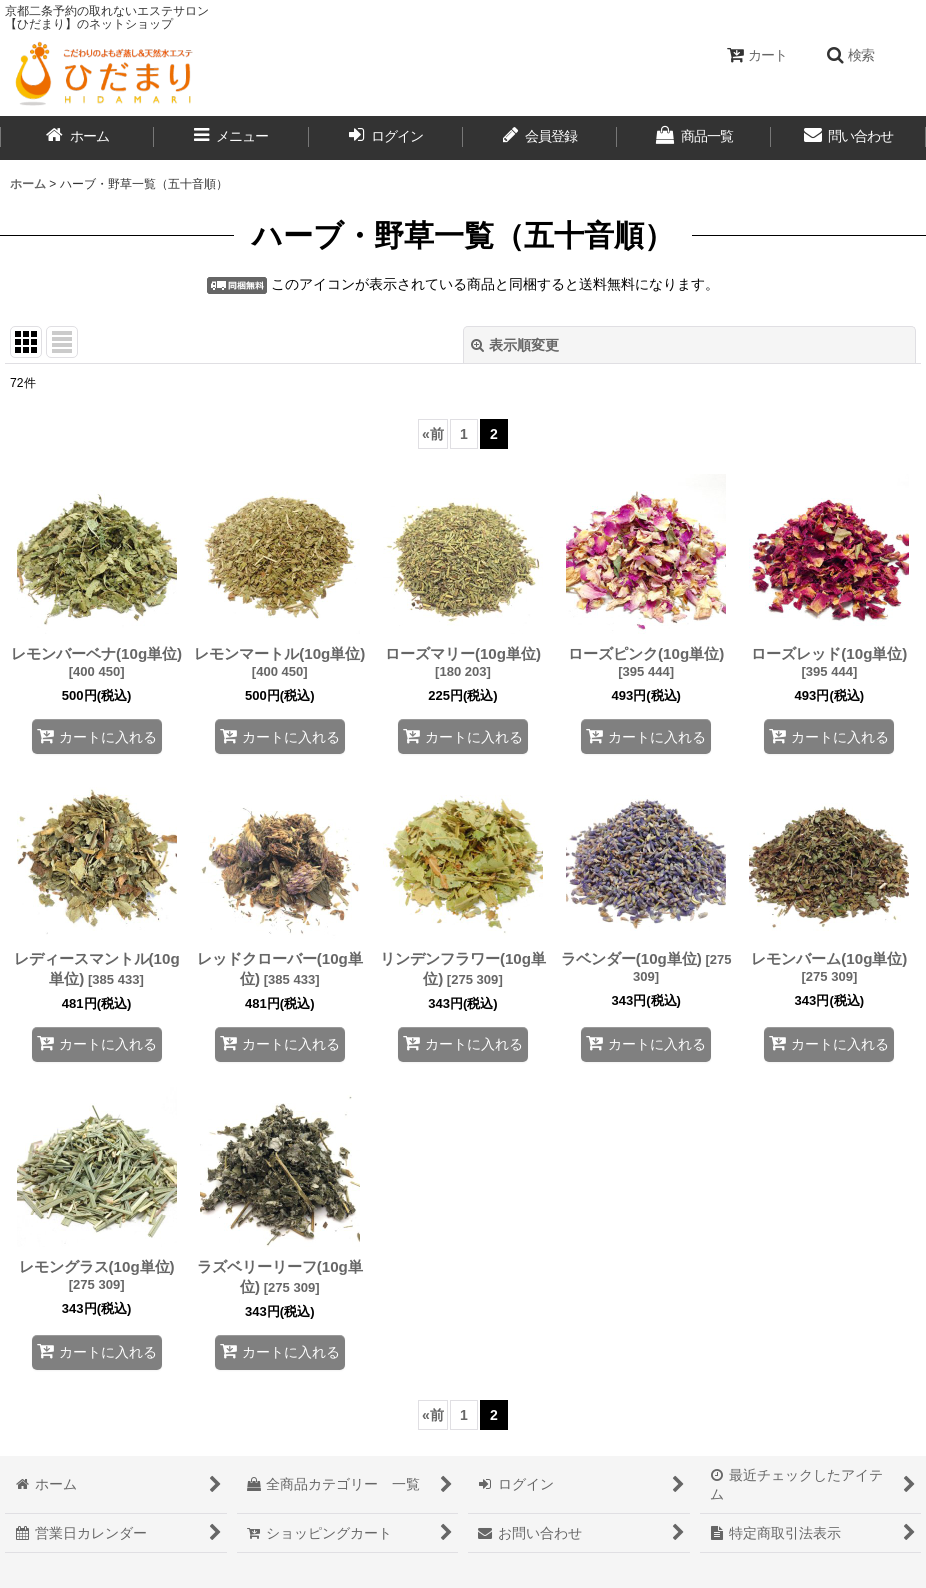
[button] (850, 55)
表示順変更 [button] (515, 345)
